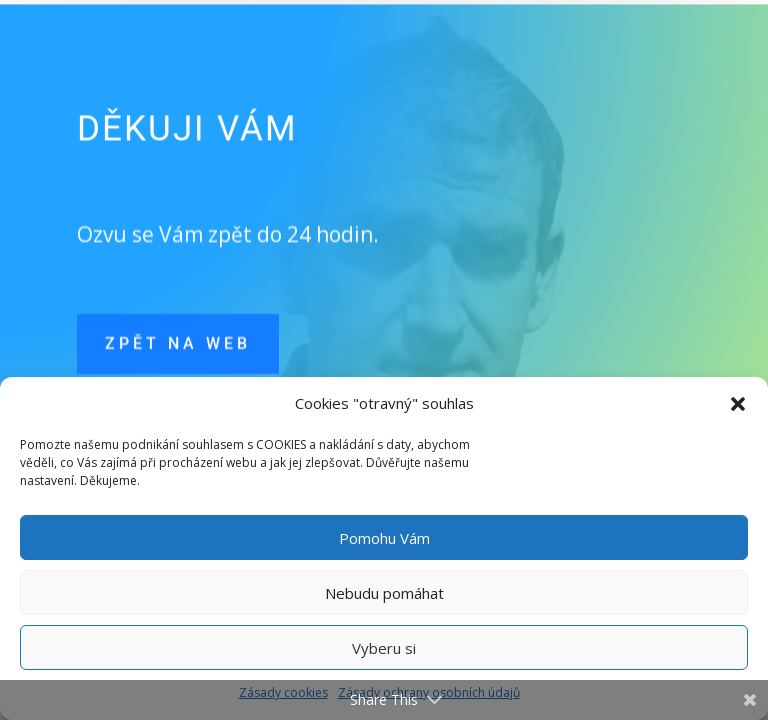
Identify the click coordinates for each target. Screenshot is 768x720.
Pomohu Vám (384, 538)
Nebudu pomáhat (384, 593)
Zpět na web (178, 353)
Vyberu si (384, 648)
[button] (738, 404)
